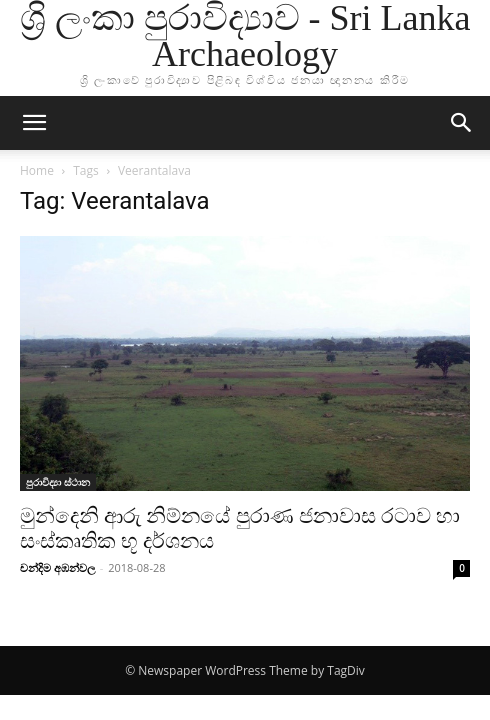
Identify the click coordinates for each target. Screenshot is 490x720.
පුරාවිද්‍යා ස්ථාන (58, 482)
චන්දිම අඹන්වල (57, 567)
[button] (34, 123)
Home (37, 170)
